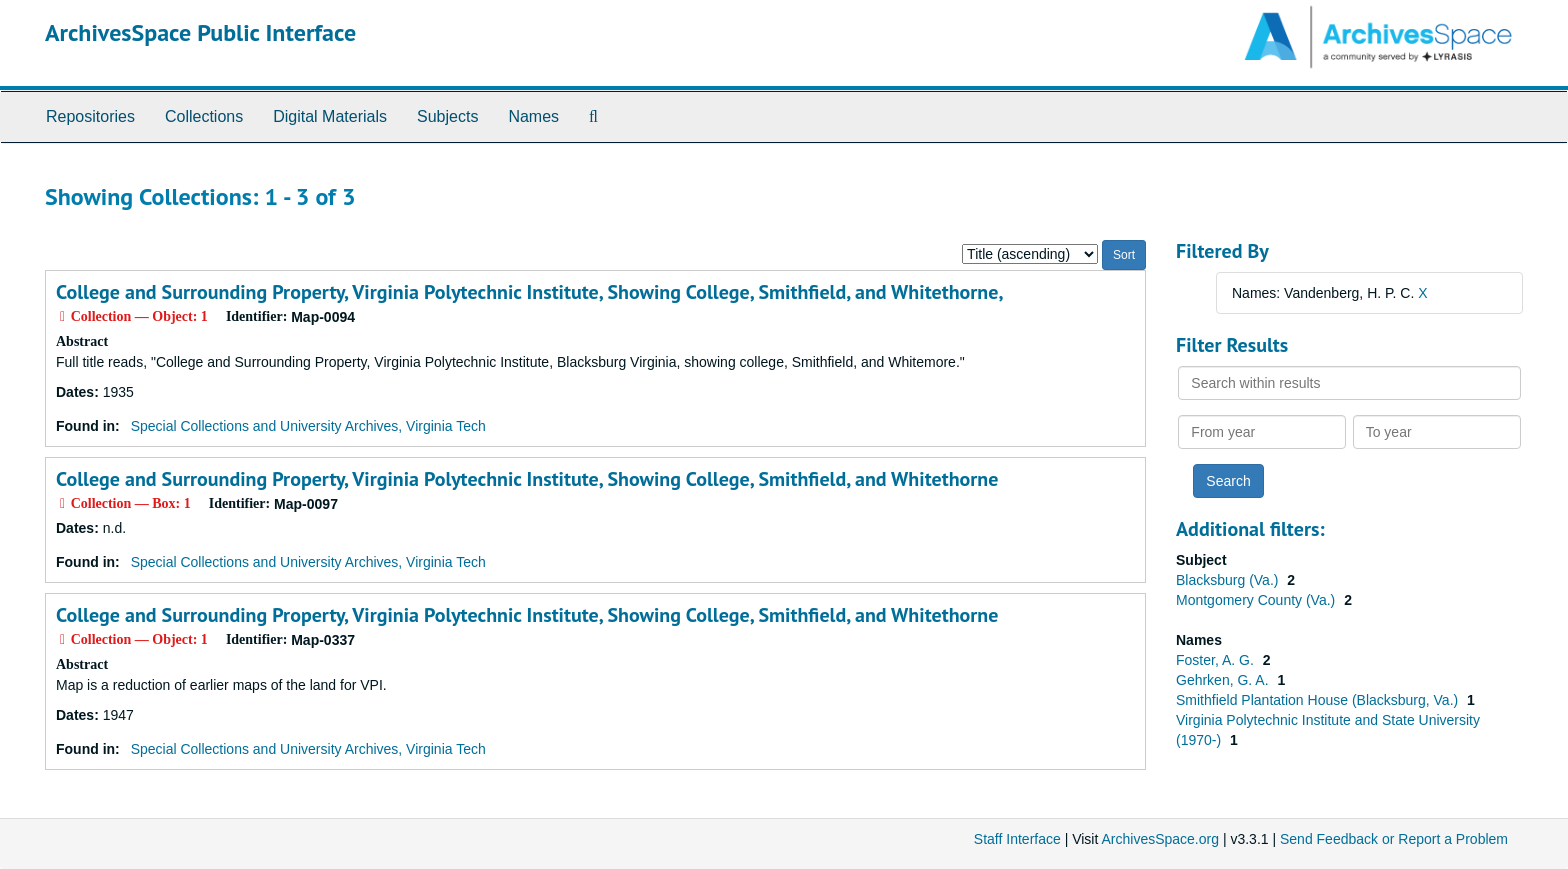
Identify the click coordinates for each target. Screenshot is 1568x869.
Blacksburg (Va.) (1229, 580)
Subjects (447, 116)
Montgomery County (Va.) (1257, 600)
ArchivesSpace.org (1160, 839)
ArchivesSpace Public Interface (200, 32)
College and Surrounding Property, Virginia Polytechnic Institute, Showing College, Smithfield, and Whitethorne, (529, 292)
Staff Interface (1017, 839)
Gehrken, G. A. (1224, 680)
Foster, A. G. (1217, 660)
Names (533, 116)
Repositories (90, 116)
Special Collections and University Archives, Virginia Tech (308, 426)
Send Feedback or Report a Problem (1394, 839)
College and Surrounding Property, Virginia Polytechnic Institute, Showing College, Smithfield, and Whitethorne (527, 479)
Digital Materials (330, 116)
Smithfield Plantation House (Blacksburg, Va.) (1319, 700)
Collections (204, 116)
